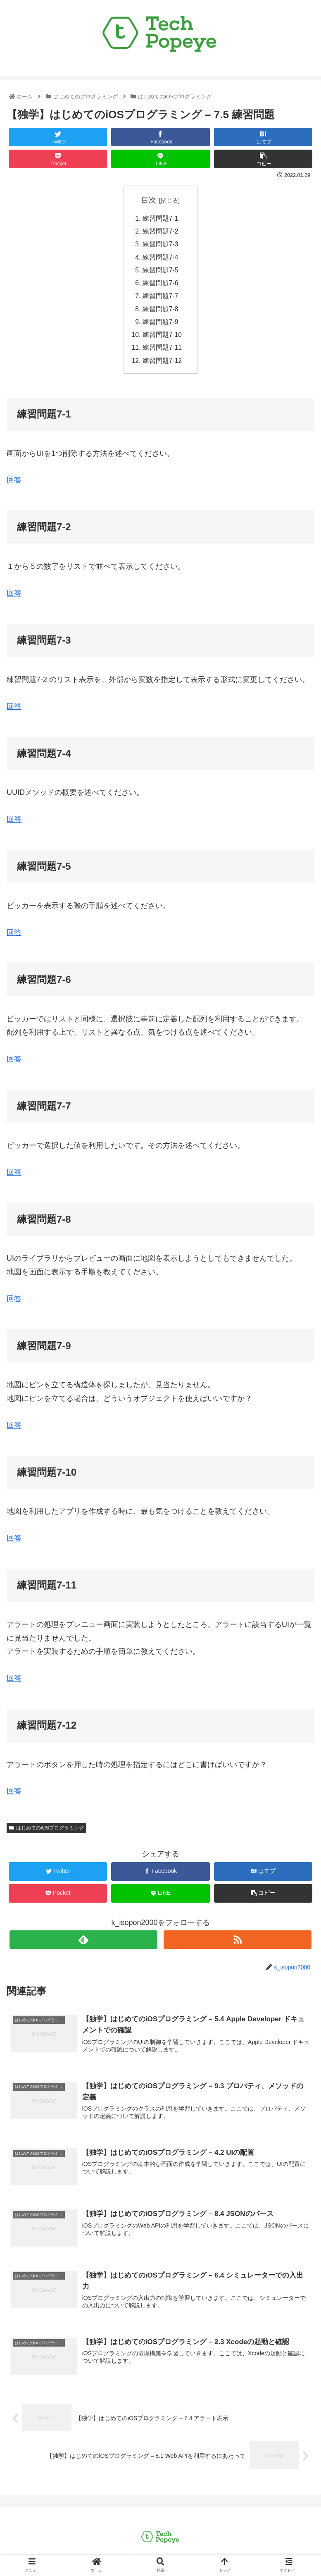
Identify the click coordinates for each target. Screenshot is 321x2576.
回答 (14, 599)
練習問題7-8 (160, 312)
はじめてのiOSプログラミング (46, 1834)
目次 (148, 200)
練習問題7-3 (160, 245)
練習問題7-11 (162, 352)
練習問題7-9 (160, 325)
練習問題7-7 (160, 299)
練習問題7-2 (160, 232)
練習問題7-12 (162, 366)
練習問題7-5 (160, 272)
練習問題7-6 (160, 285)
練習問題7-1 (160, 218)
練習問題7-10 (162, 339)
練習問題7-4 (160, 258)
